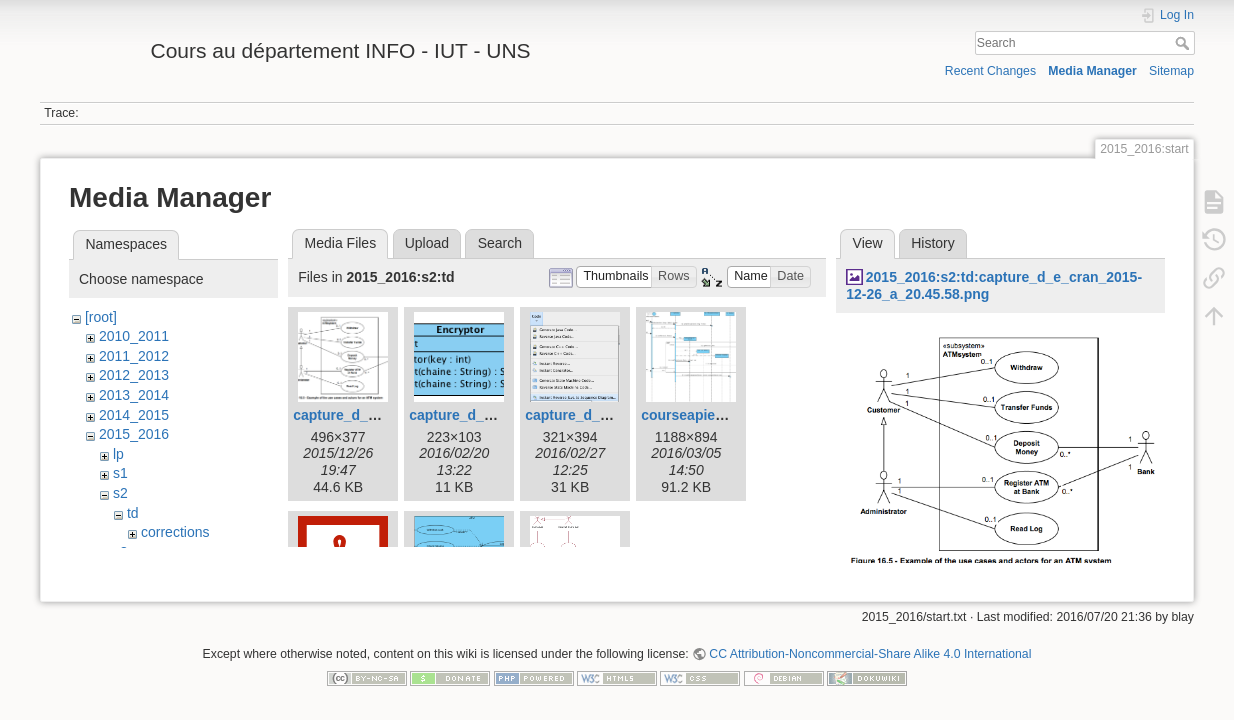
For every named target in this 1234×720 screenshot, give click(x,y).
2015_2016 (134, 434)
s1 (120, 473)
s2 (120, 493)
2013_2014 (134, 395)
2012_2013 (134, 375)
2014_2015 (134, 415)
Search (1184, 43)
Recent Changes (990, 71)
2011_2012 (134, 356)
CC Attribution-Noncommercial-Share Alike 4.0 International (870, 654)
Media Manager (1092, 71)
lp (118, 454)
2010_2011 (134, 336)
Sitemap (1171, 71)
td (133, 513)
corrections (175, 532)
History (933, 243)
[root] (101, 317)
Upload (427, 243)
